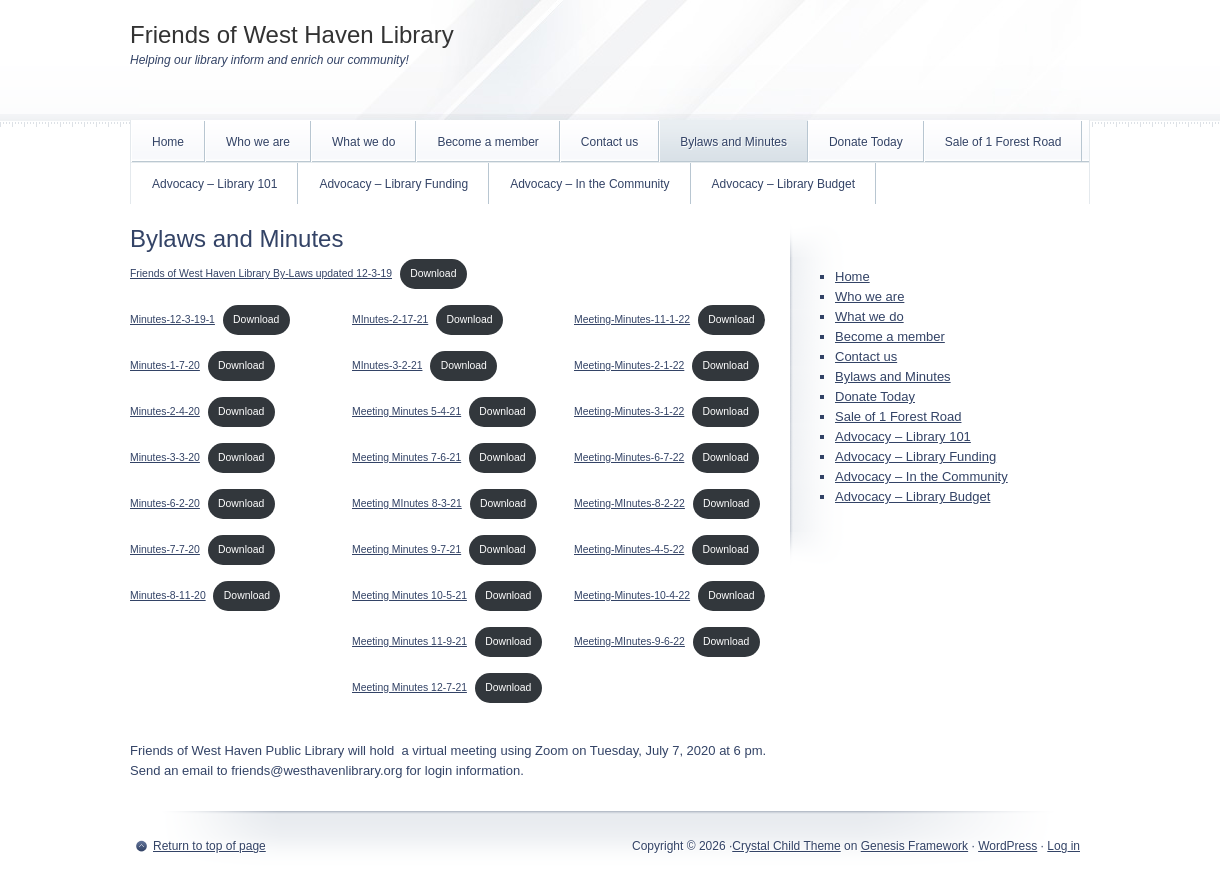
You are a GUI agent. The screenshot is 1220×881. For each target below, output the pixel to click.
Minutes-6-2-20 (165, 503)
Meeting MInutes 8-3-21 (407, 503)
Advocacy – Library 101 (214, 184)
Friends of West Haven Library (292, 34)
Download (433, 273)
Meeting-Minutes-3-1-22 (629, 411)
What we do (363, 142)
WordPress (1007, 846)
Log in (1063, 846)
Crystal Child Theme (786, 846)
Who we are (258, 142)
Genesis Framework (914, 846)
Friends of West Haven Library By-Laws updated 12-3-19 (261, 273)
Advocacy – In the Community (589, 184)
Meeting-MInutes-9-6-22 (629, 641)
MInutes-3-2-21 (387, 365)
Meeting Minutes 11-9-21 (409, 641)
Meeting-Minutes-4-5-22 (629, 549)
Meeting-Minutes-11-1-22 (632, 319)
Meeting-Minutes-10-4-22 (632, 595)
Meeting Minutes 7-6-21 (406, 457)
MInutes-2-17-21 (390, 319)
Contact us (609, 142)
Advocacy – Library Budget (783, 184)
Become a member (487, 142)
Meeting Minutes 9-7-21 (406, 549)
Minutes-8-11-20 (168, 595)
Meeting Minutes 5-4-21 (406, 411)
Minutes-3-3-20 (165, 457)
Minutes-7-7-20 (165, 549)
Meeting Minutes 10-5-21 (409, 595)
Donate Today (866, 142)
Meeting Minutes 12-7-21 (409, 687)
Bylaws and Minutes (733, 142)
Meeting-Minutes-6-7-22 (629, 457)
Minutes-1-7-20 (165, 365)
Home (168, 142)
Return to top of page (209, 846)
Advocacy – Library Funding (393, 184)
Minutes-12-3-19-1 (172, 319)
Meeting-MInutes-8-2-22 (629, 503)
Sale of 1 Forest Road (1003, 142)
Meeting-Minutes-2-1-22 (629, 365)
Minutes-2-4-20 (165, 411)
